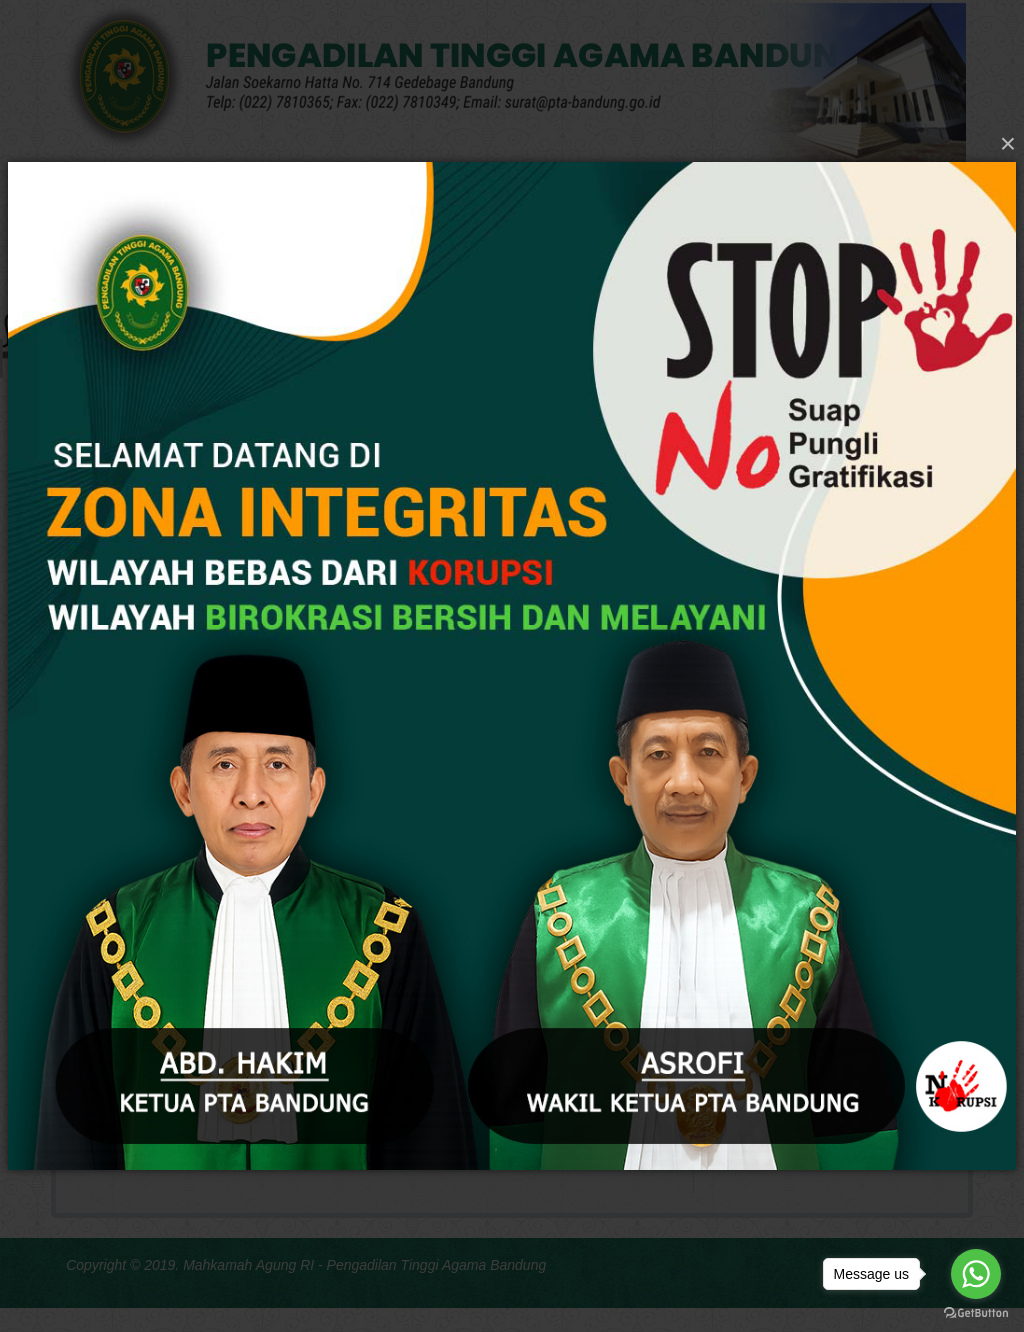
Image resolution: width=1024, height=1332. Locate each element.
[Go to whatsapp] (976, 1274)
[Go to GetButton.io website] (976, 1312)
